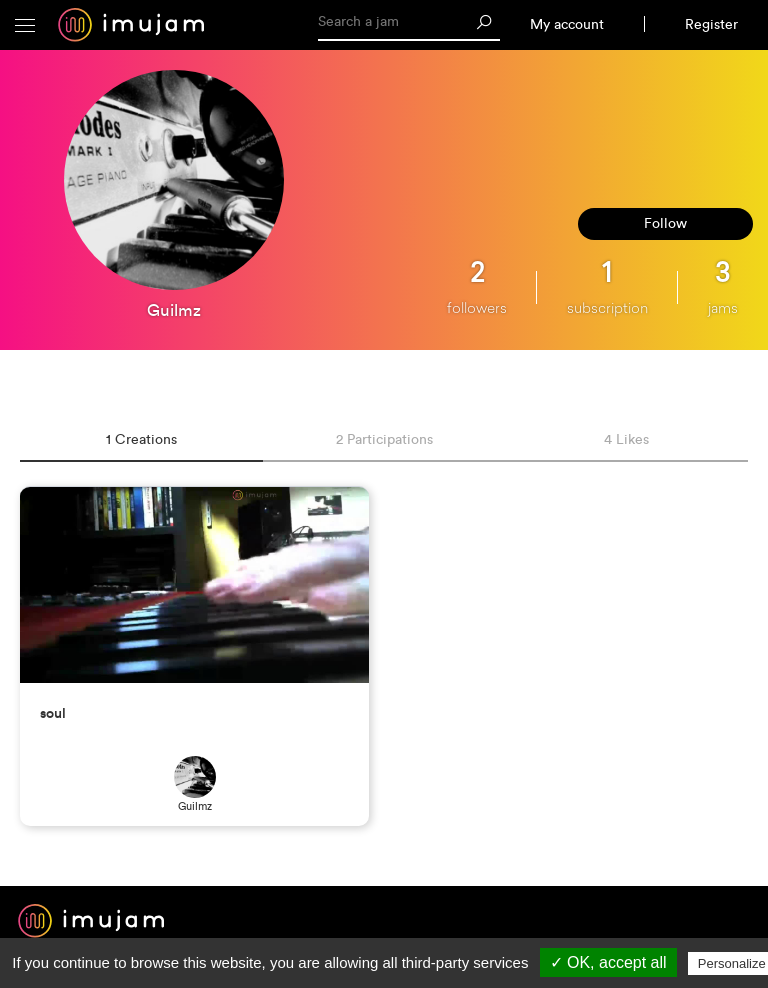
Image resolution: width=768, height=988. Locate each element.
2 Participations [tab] (384, 439)
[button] (25, 25)
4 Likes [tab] (626, 439)
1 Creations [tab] (141, 439)
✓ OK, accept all (608, 962)
